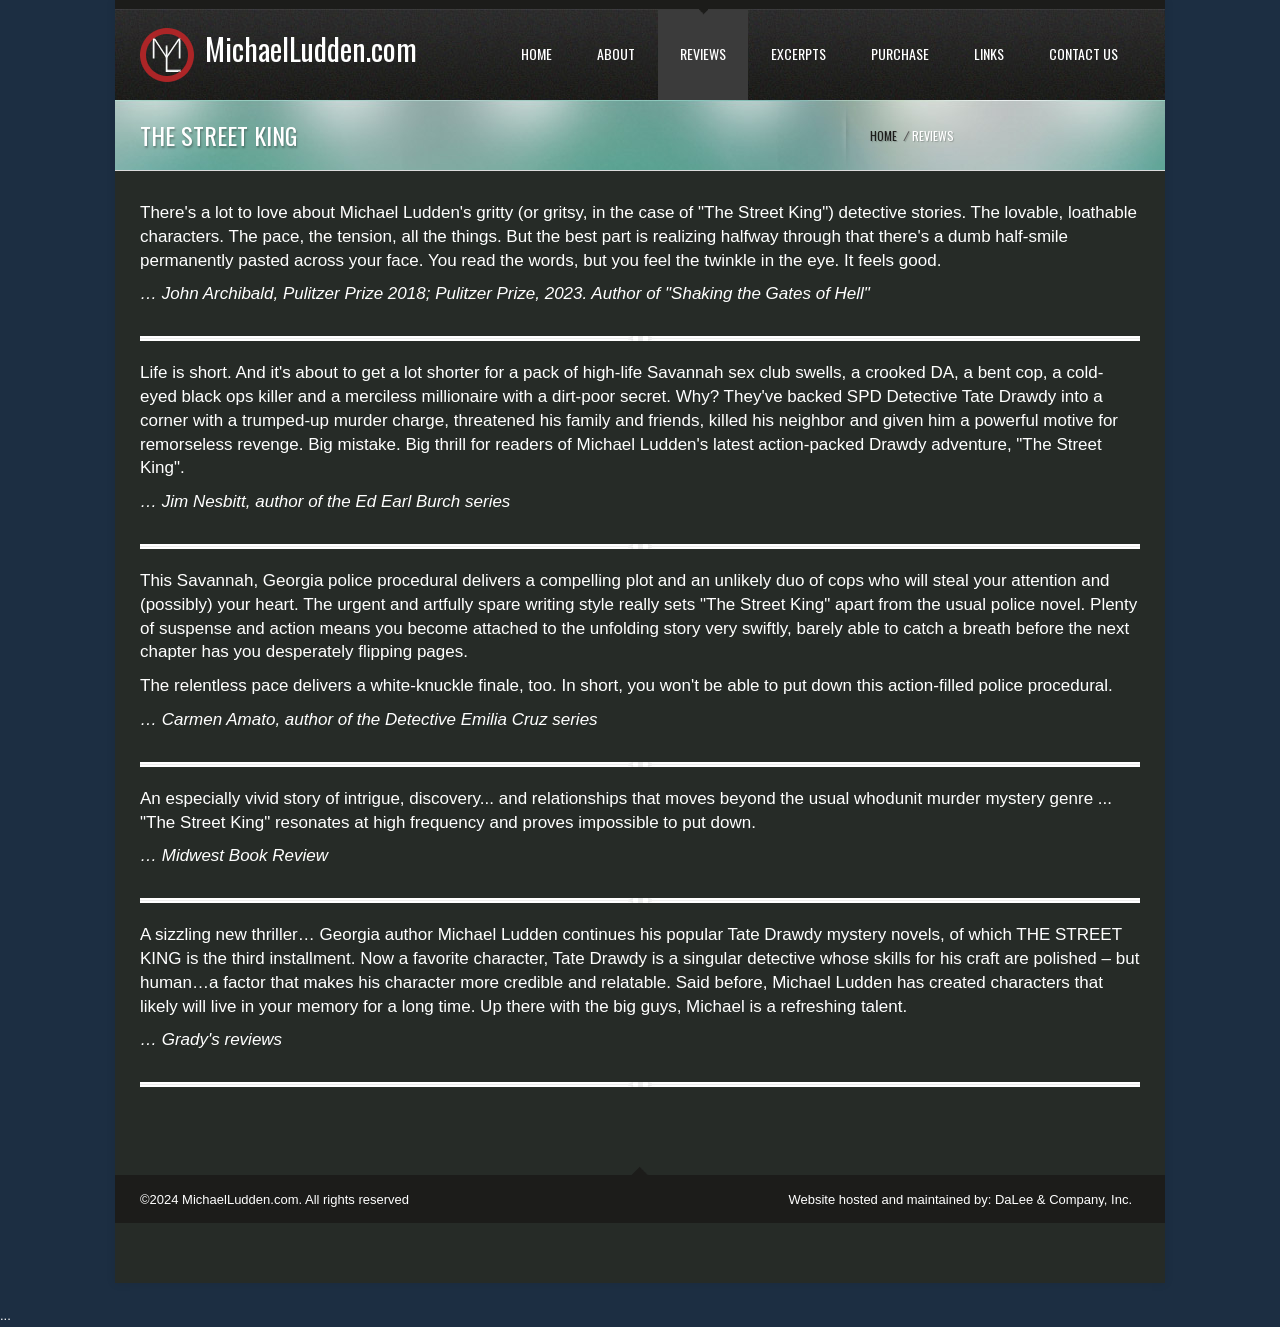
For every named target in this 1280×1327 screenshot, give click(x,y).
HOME (536, 53)
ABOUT (616, 53)
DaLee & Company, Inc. (1063, 1199)
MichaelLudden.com (311, 48)
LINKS (989, 53)
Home (883, 135)
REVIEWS (703, 53)
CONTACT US (1083, 53)
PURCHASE (900, 53)
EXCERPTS (798, 53)
